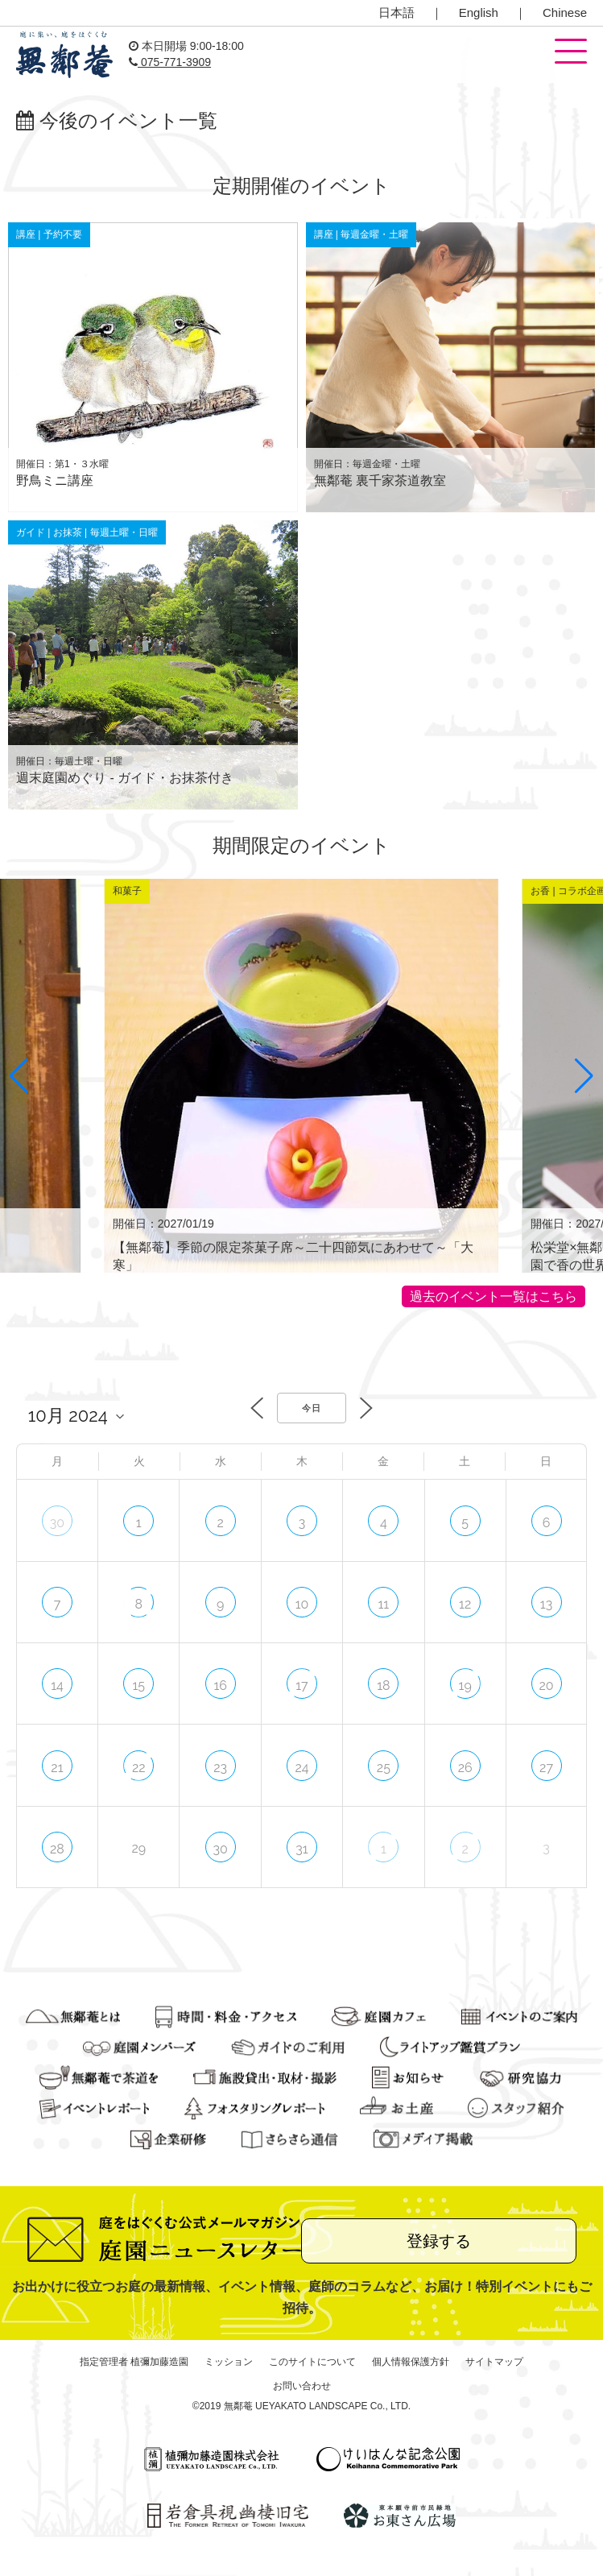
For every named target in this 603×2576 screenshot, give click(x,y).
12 (465, 1604)
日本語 (396, 12)
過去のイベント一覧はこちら (493, 1296)
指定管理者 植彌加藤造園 (134, 2361)
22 (139, 1767)
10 (302, 1604)
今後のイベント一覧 (116, 120)
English (478, 12)
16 (220, 1685)
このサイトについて (312, 2361)
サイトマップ (494, 2361)
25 (383, 1767)
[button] (571, 52)
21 (57, 1767)
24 (301, 1767)
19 (465, 1685)
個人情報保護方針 (410, 2361)
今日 (311, 1408)
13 (546, 1604)
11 (383, 1604)
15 (138, 1685)
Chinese (565, 12)
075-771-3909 (170, 62)
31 (301, 1849)
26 (465, 1767)
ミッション (228, 2361)
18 (383, 1685)
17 (301, 1685)
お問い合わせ (302, 2386)
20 (546, 1685)
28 (57, 1849)
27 (546, 1767)
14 (57, 1685)
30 (57, 1522)
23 (220, 1767)
